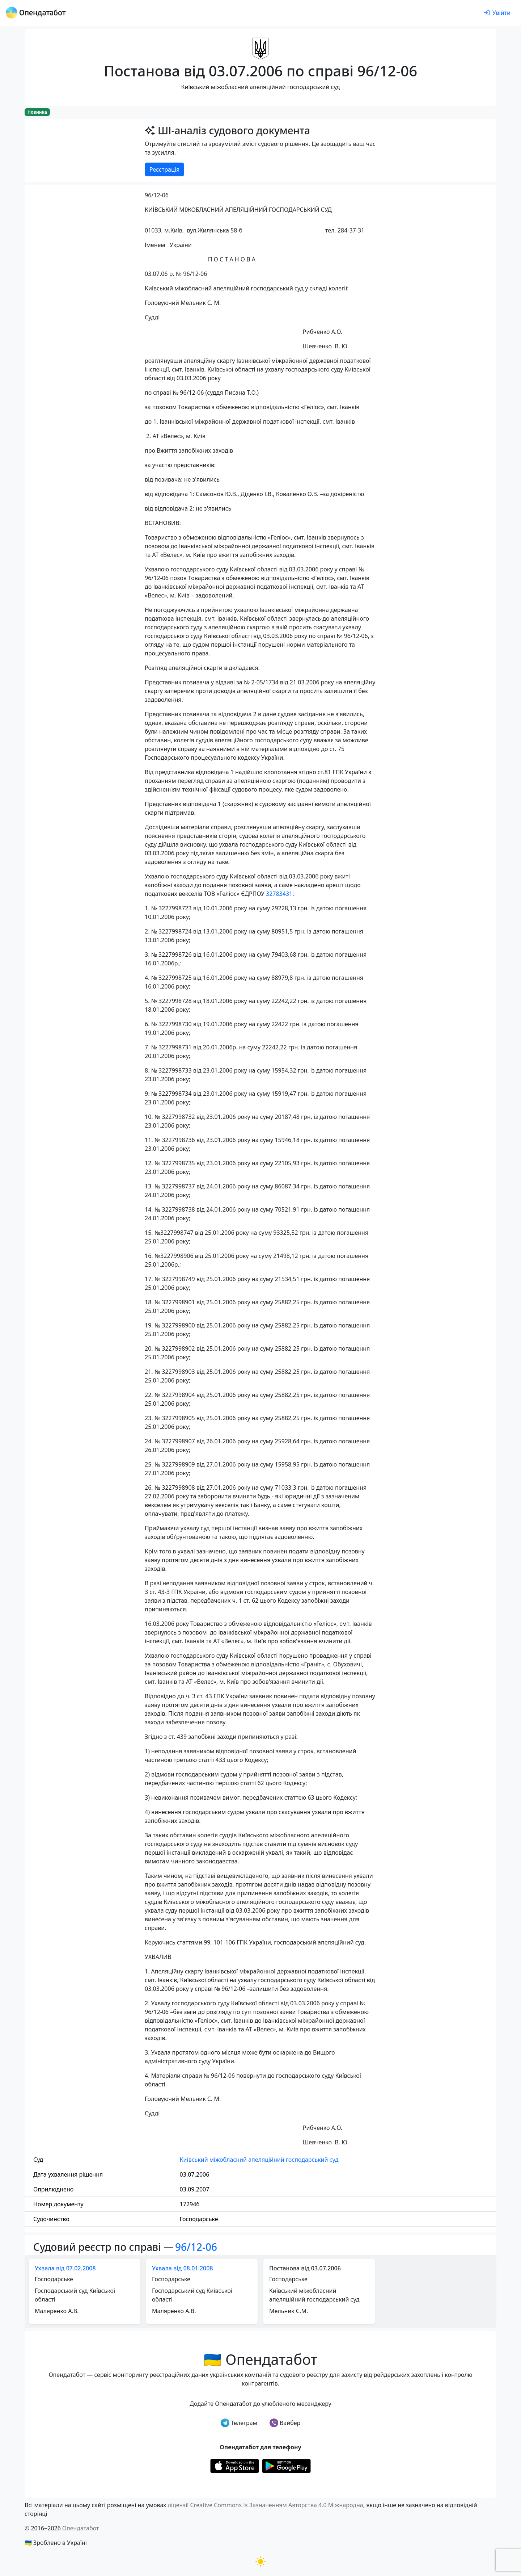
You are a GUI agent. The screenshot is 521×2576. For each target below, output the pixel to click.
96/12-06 (196, 2247)
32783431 (279, 894)
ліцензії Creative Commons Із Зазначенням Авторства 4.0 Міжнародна (265, 2505)
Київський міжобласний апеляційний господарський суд (259, 2160)
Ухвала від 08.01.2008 (182, 2268)
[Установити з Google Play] (286, 2465)
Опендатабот (80, 2528)
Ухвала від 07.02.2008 (65, 2268)
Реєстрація (164, 169)
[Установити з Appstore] (234, 2465)
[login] (497, 13)
